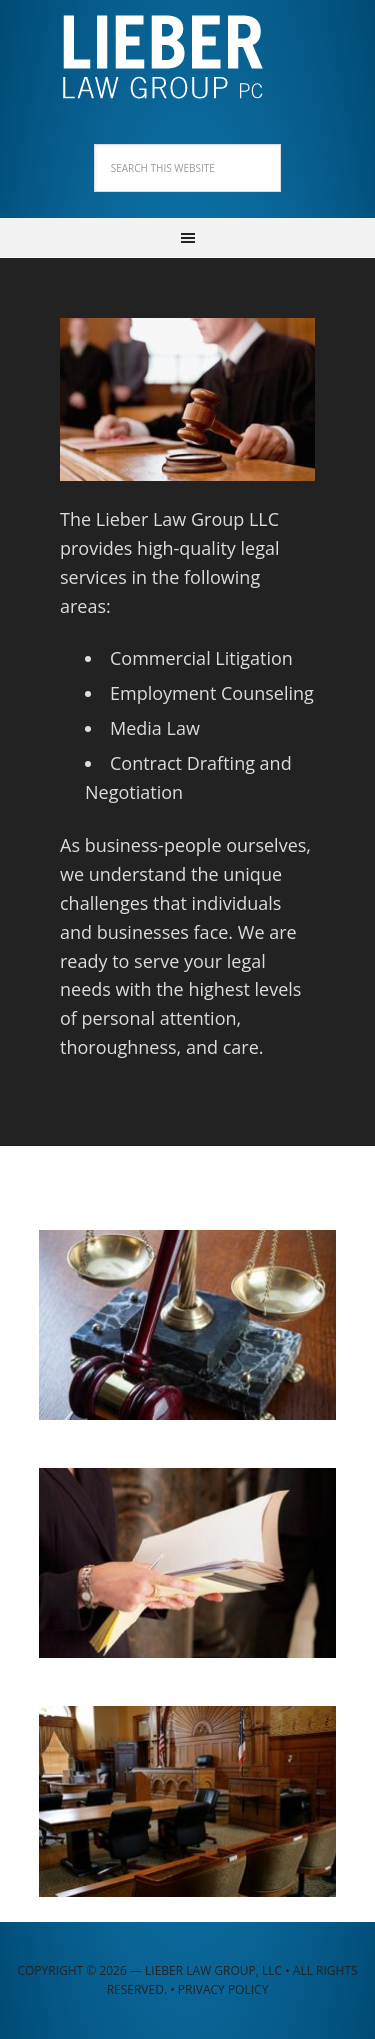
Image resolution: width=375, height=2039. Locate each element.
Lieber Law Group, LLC (188, 50)
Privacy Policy (223, 1989)
